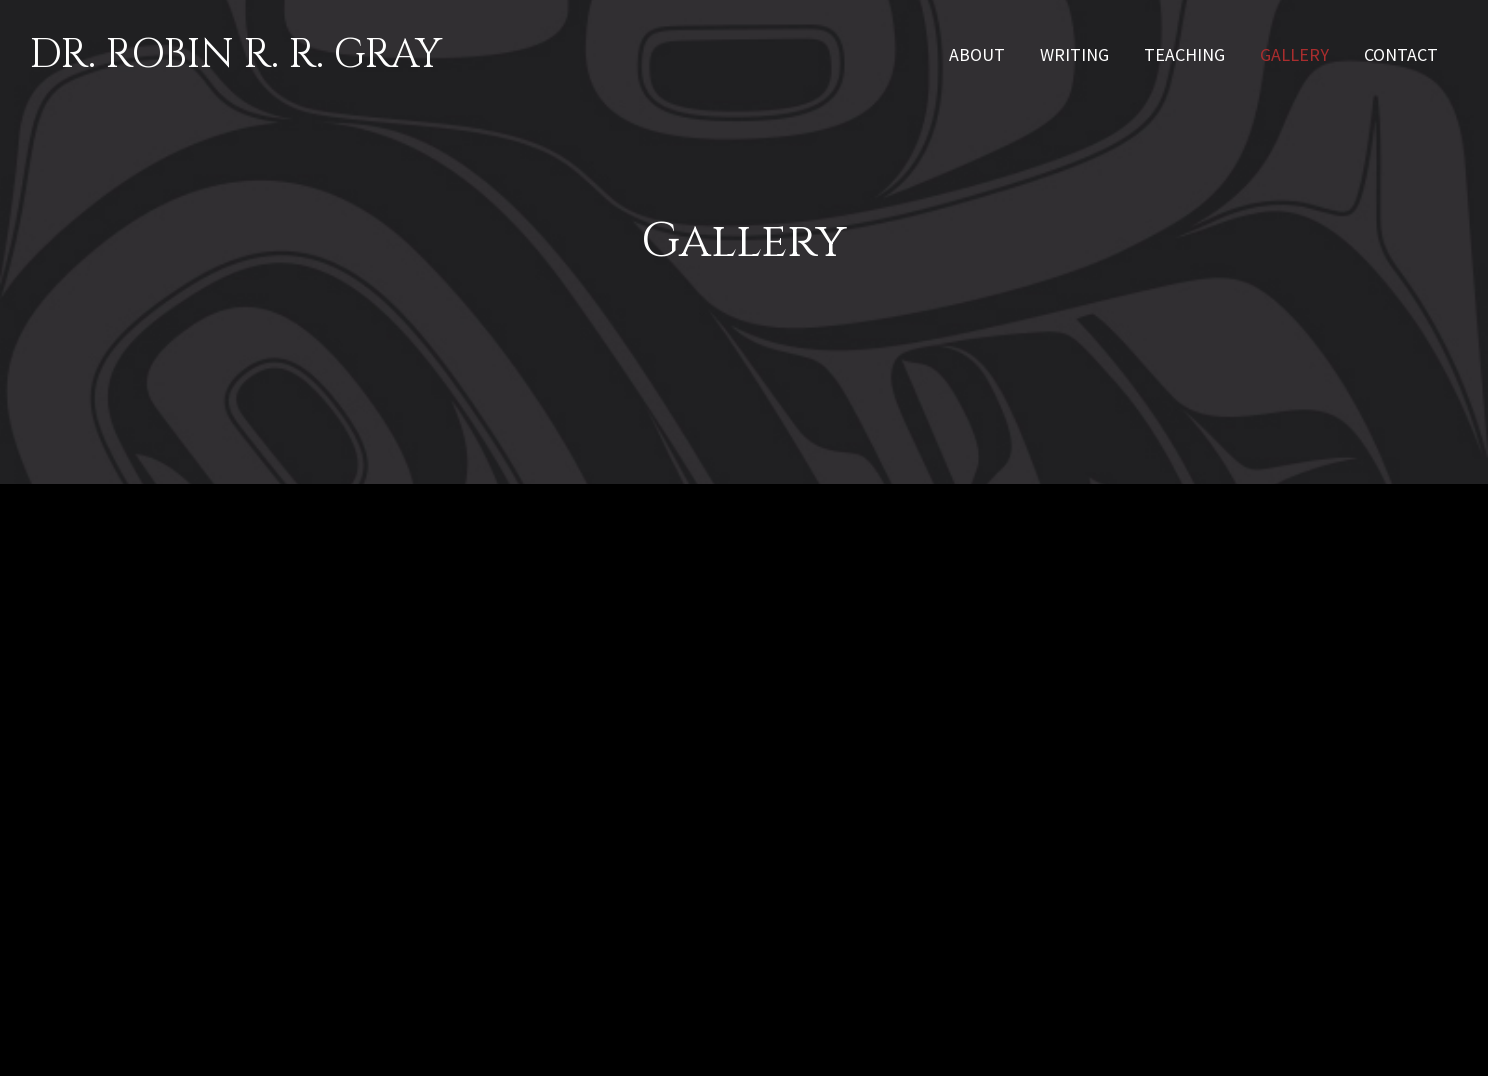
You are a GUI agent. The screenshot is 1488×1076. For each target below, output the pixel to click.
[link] (977, 52)
